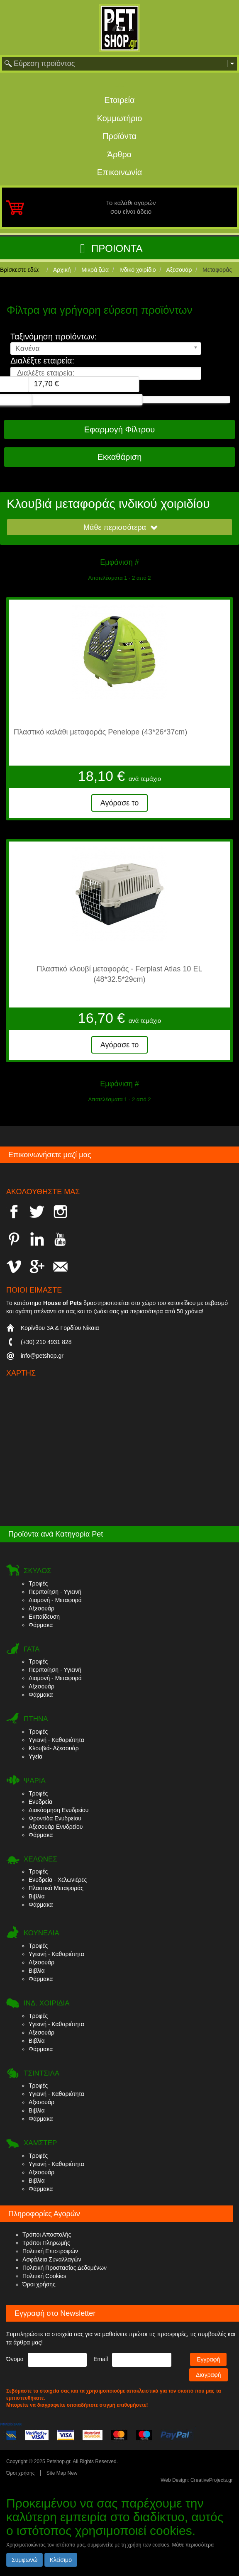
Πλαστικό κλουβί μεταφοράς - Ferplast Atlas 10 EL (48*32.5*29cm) (119, 974)
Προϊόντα (119, 136)
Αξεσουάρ (41, 1608)
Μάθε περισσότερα (120, 527)
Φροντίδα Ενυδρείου (55, 1818)
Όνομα (15, 2359)
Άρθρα (119, 154)
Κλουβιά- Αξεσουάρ (54, 1748)
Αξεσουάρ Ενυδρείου (56, 1826)
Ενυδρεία (40, 1801)
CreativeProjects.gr (211, 2480)
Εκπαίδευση (44, 1616)
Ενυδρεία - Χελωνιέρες (58, 1879)
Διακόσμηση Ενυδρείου (59, 1810)
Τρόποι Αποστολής (46, 2234)
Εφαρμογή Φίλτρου (119, 429)
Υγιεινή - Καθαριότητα (56, 1740)
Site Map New (62, 2473)
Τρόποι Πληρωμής (46, 2242)
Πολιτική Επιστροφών (50, 2251)
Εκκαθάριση (120, 456)
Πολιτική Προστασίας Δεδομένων (64, 2267)
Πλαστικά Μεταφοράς (56, 1888)
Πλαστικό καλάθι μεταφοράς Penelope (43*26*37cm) (100, 732)
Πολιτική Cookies (44, 2276)
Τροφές (38, 1583)
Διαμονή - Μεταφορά (55, 1600)
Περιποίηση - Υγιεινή (55, 1591)
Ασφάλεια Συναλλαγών (51, 2259)
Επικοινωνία (119, 172)
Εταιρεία (119, 100)
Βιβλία (37, 1896)
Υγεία (35, 1756)
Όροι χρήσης (39, 2284)
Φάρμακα (41, 1625)
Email (100, 2359)
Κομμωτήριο (119, 118)
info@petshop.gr (42, 1355)
